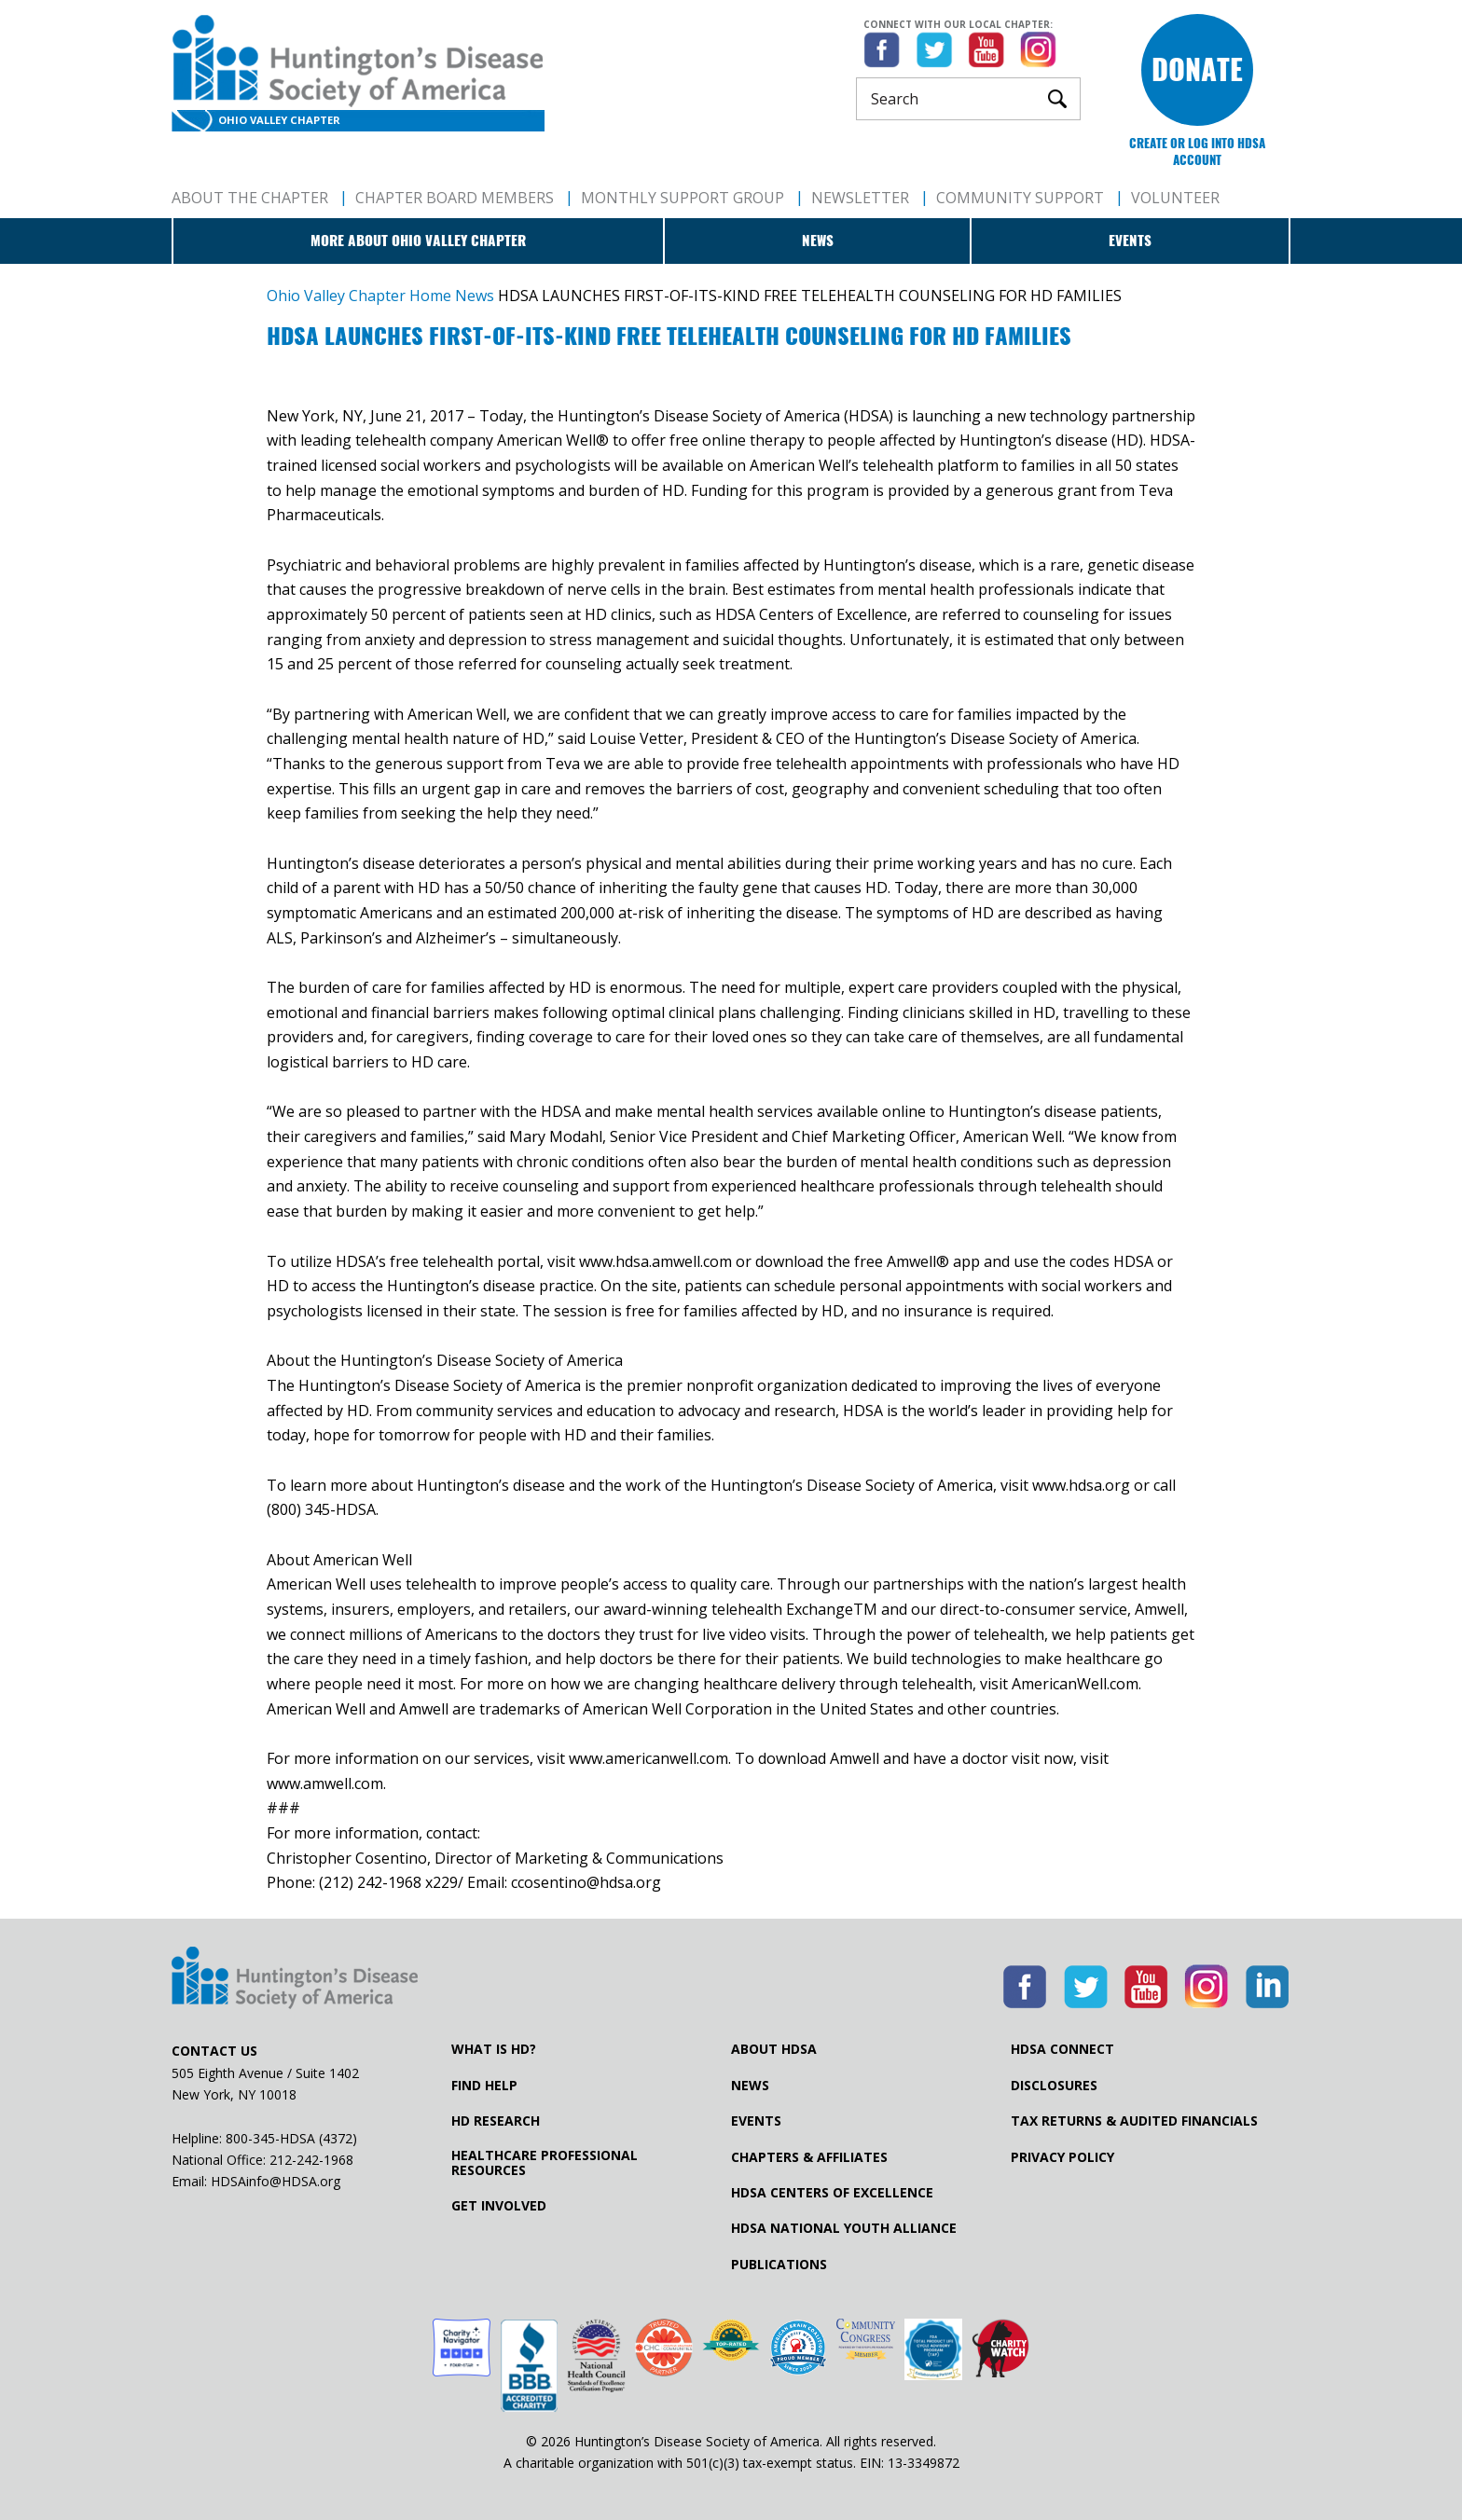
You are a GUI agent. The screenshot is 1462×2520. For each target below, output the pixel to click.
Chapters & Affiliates (809, 2157)
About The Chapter (250, 197)
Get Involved (498, 2205)
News (818, 240)
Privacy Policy (1062, 2157)
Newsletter (860, 197)
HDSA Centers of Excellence (832, 2192)
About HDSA (774, 2049)
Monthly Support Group (682, 197)
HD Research (495, 2121)
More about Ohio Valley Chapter (418, 240)
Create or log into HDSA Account (1197, 151)
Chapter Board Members (454, 197)
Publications (779, 2264)
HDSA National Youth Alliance (844, 2228)
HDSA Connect (1062, 2049)
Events (1130, 240)
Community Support (1020, 197)
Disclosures (1054, 2085)
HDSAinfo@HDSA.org (275, 2181)
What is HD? (493, 2049)
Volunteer (1175, 197)
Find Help (484, 2085)
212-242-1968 (311, 2160)
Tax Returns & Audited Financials (1134, 2121)
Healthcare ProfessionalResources (544, 2163)
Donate (1197, 69)
